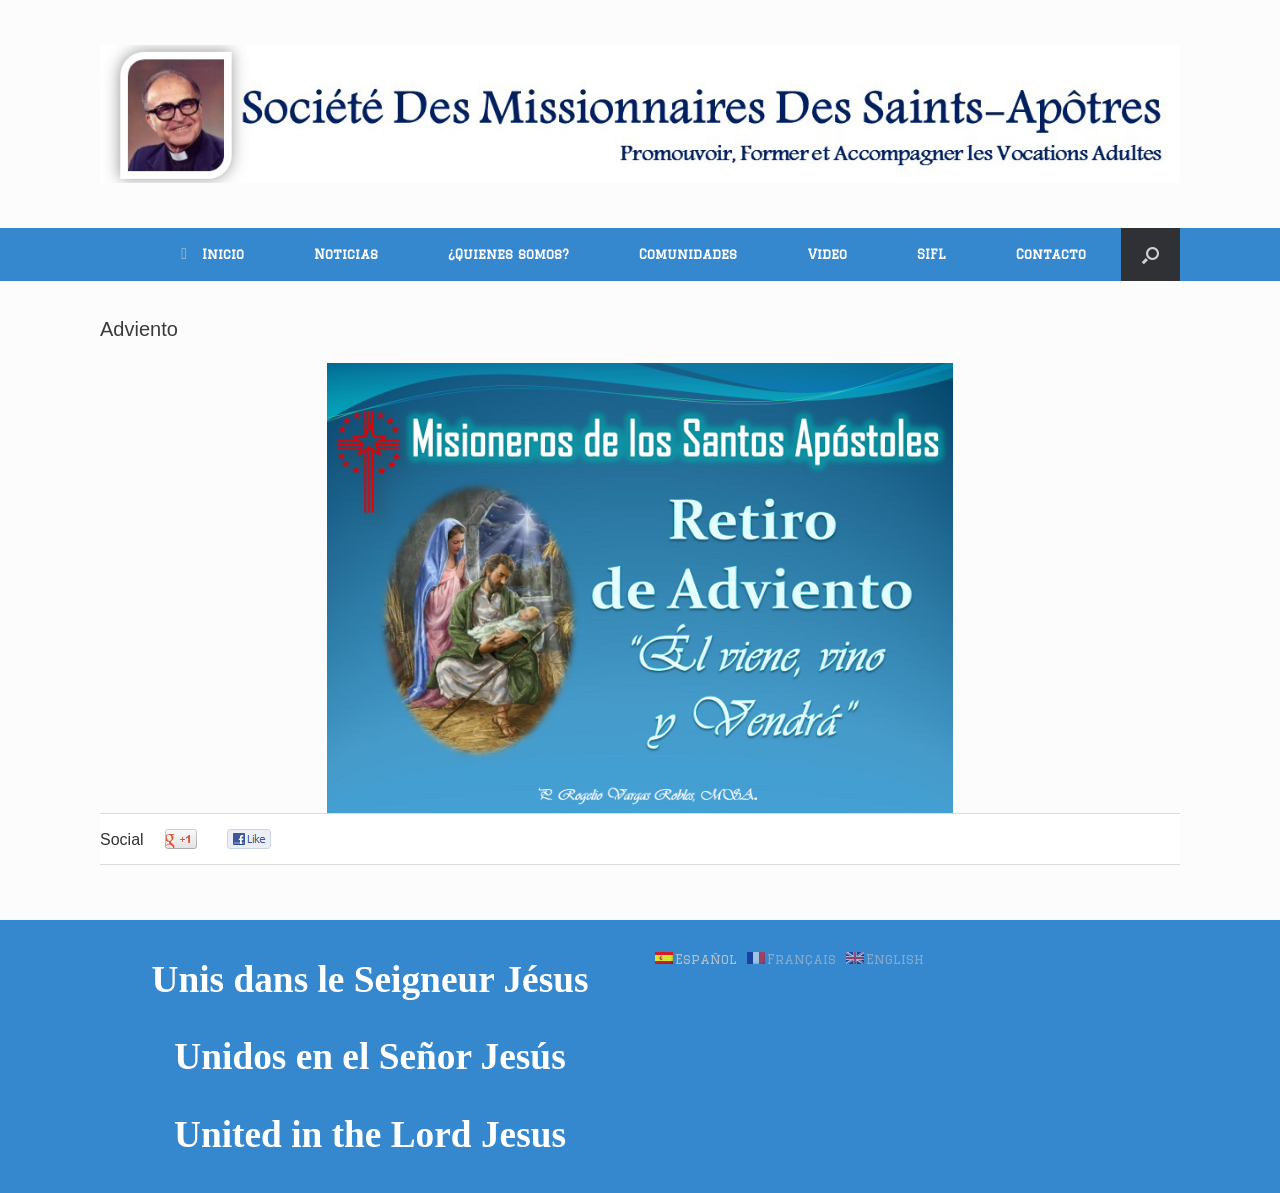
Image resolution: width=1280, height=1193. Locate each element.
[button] (1150, 254)
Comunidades (688, 254)
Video (827, 254)
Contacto (1051, 254)
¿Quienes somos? (508, 254)
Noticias (346, 254)
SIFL (931, 254)
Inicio (212, 254)
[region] (640, 588)
